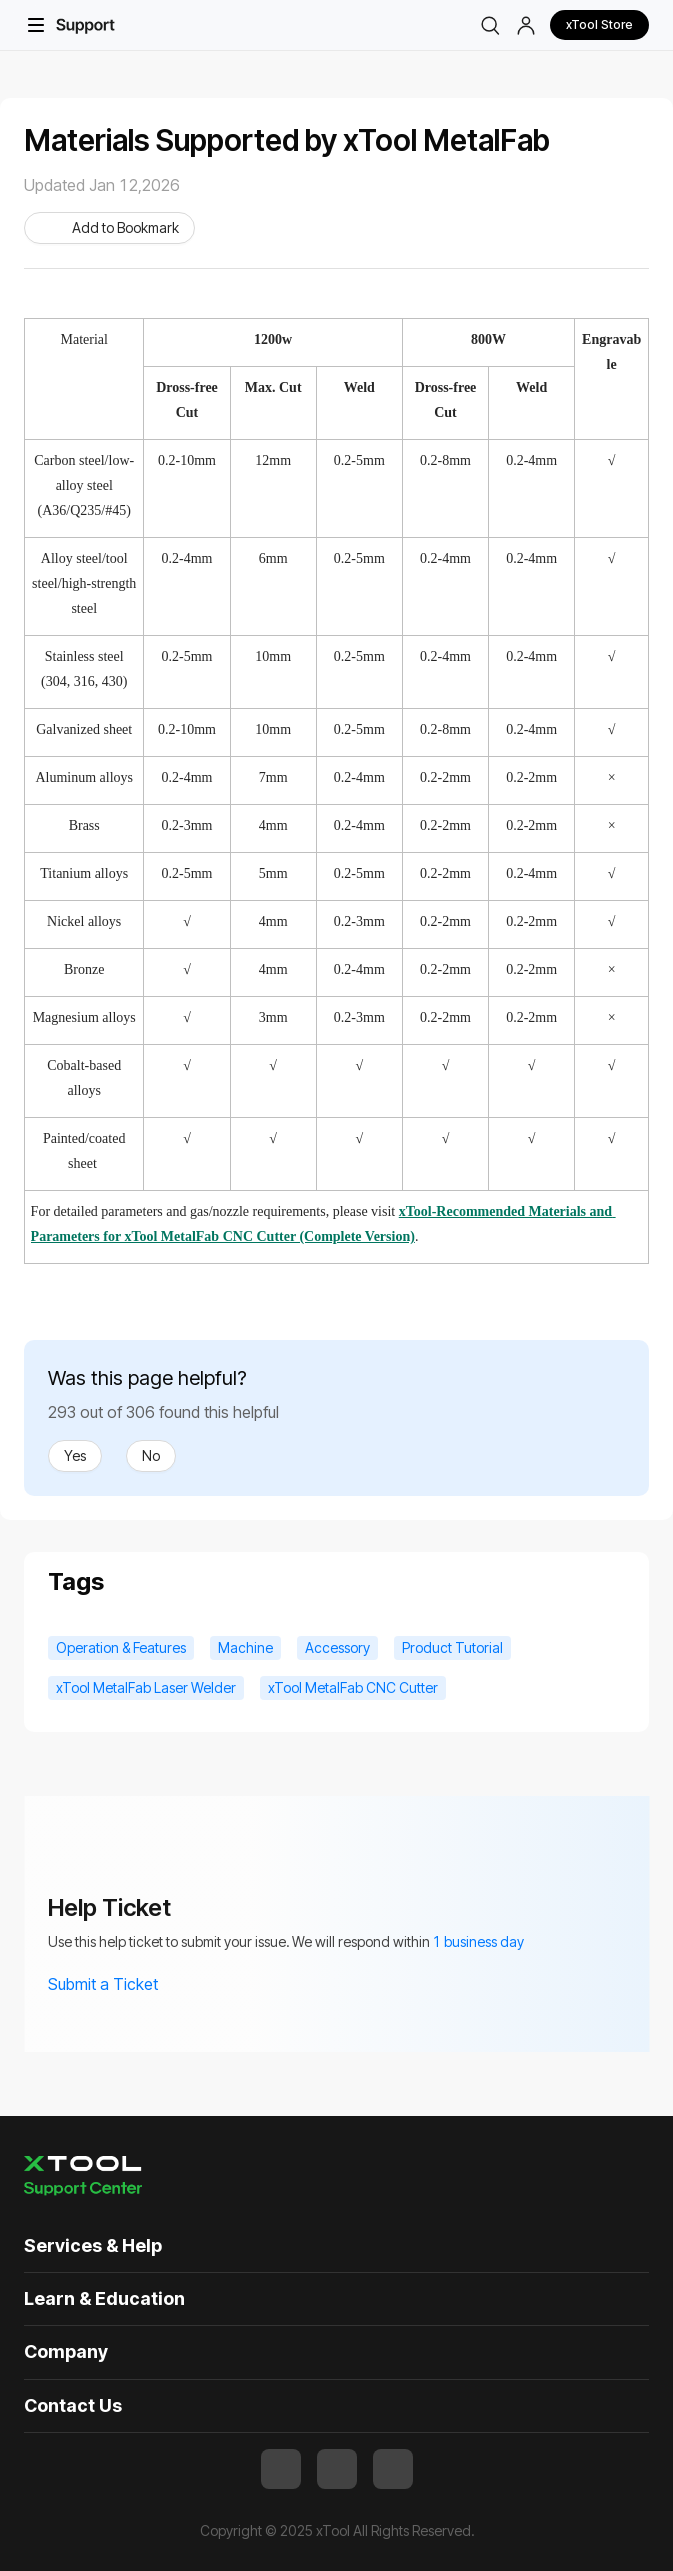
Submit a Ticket (116, 1984)
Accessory (337, 1647)
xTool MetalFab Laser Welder (146, 1687)
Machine (245, 1647)
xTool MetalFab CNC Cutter (353, 1687)
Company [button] (66, 2351)
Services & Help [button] (93, 2245)
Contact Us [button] (73, 2405)
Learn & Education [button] (104, 2298)
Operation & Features (121, 1647)
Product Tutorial (452, 1647)
